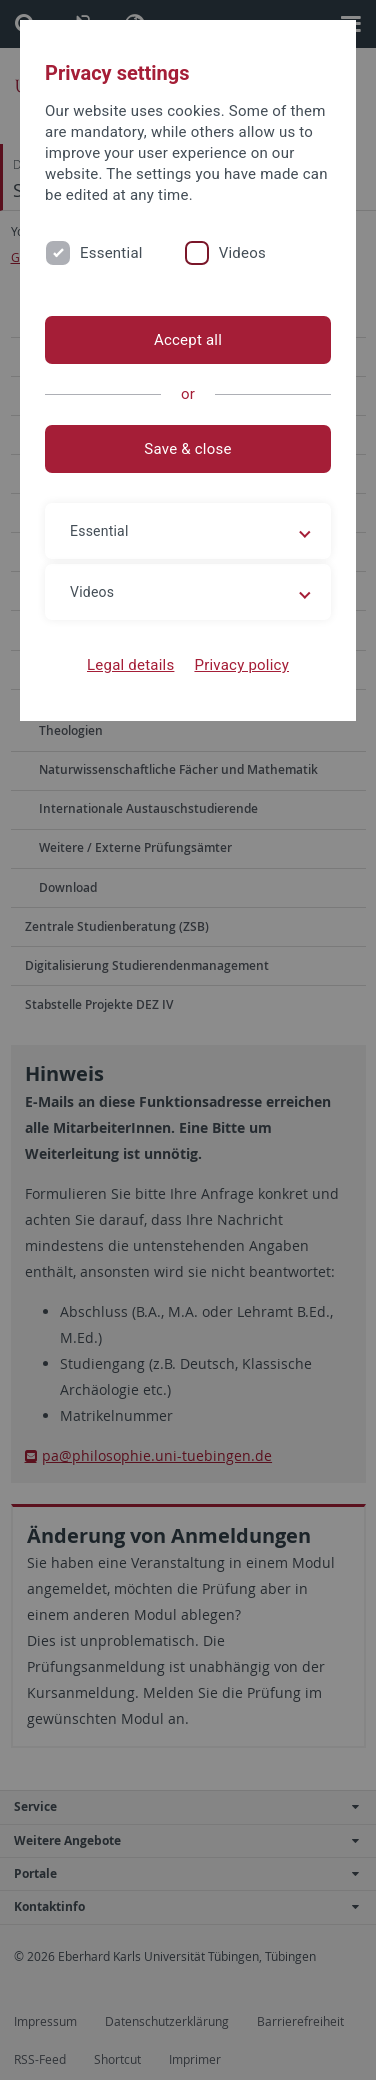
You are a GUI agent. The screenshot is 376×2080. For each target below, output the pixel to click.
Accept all (188, 340)
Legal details (130, 665)
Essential (111, 253)
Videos (242, 253)
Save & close (187, 449)
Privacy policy (241, 665)
